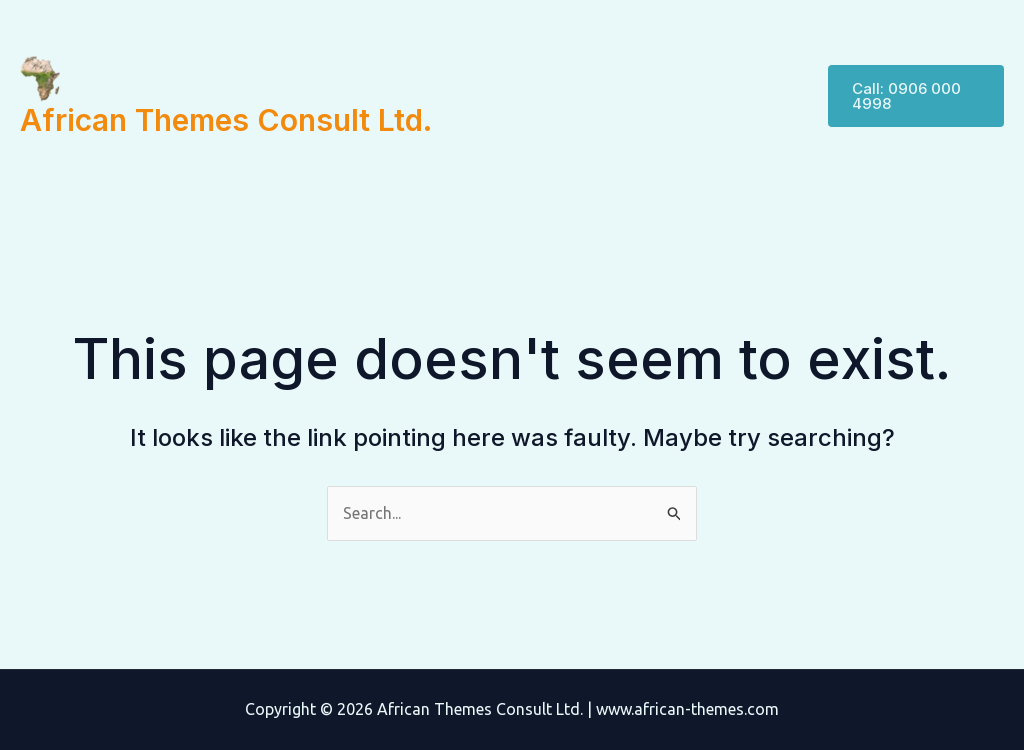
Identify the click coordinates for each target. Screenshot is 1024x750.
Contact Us (508, 136)
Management (681, 56)
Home (489, 56)
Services (572, 56)
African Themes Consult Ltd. (226, 120)
